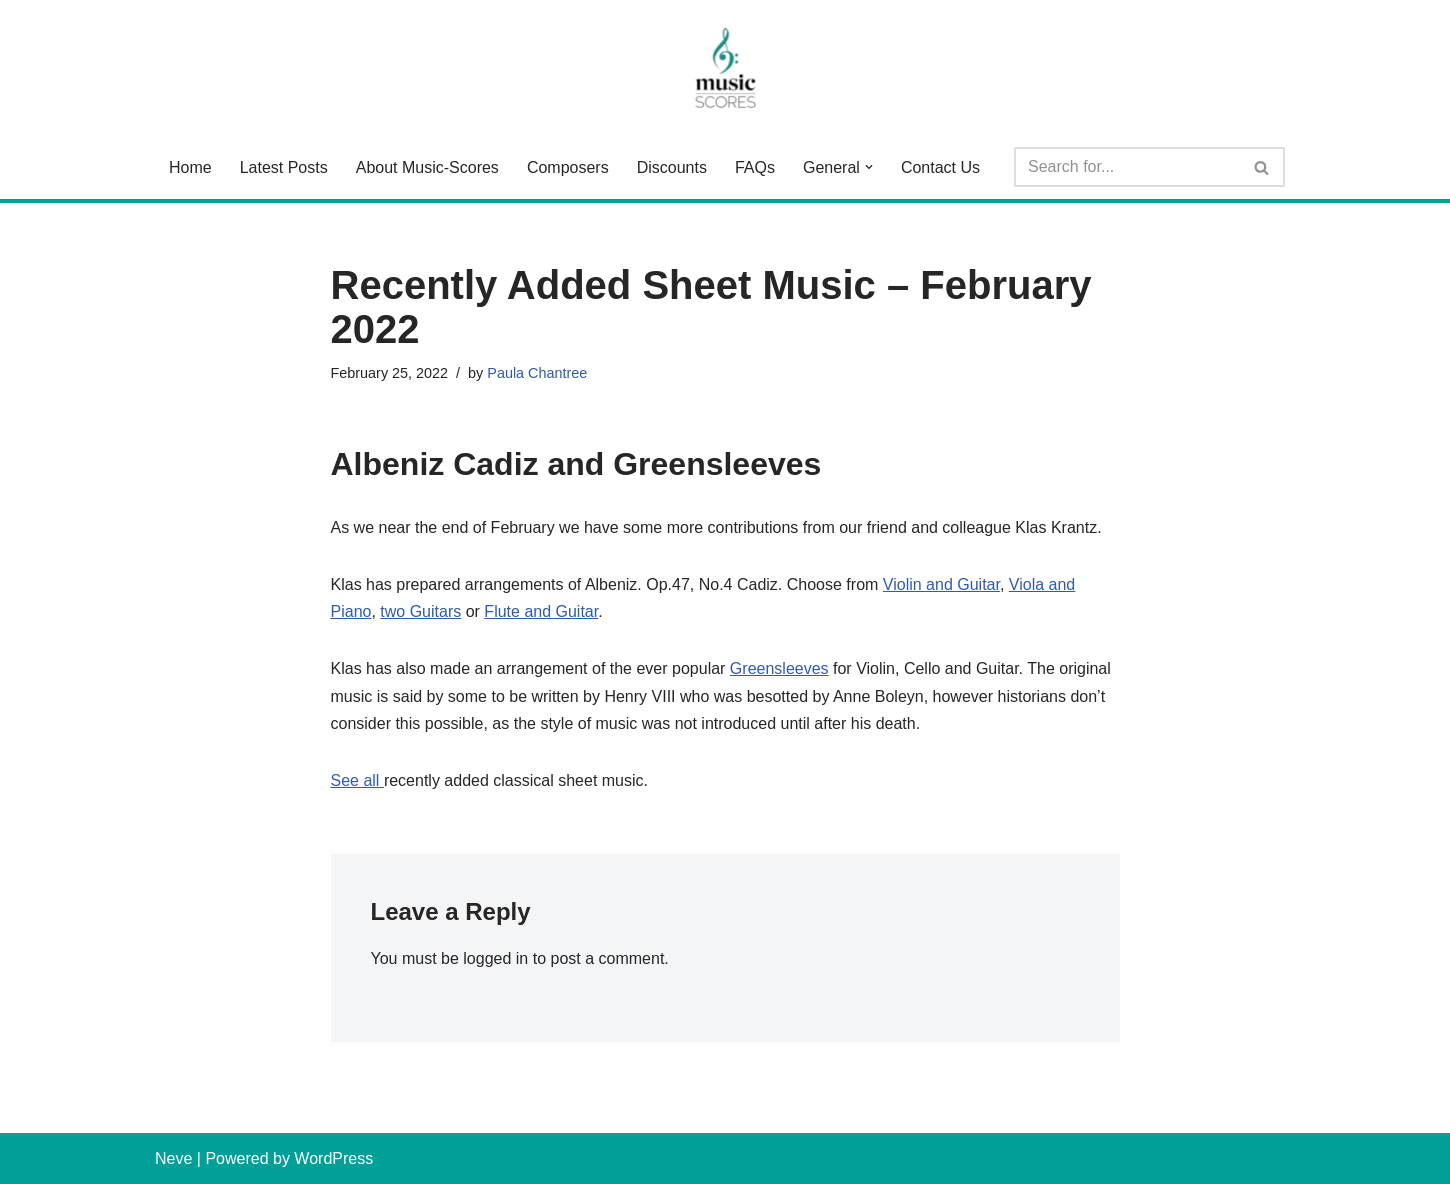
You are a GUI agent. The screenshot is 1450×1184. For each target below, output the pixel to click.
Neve (173, 1158)
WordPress (333, 1158)
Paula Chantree (537, 373)
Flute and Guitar (541, 611)
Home (190, 167)
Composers (568, 167)
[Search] (1127, 167)
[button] (869, 167)
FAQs (755, 167)
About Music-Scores (427, 167)
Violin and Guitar (941, 584)
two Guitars (420, 611)
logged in (495, 958)
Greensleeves (779, 668)
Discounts (672, 167)
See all (357, 780)
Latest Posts (284, 167)
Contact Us (940, 167)
